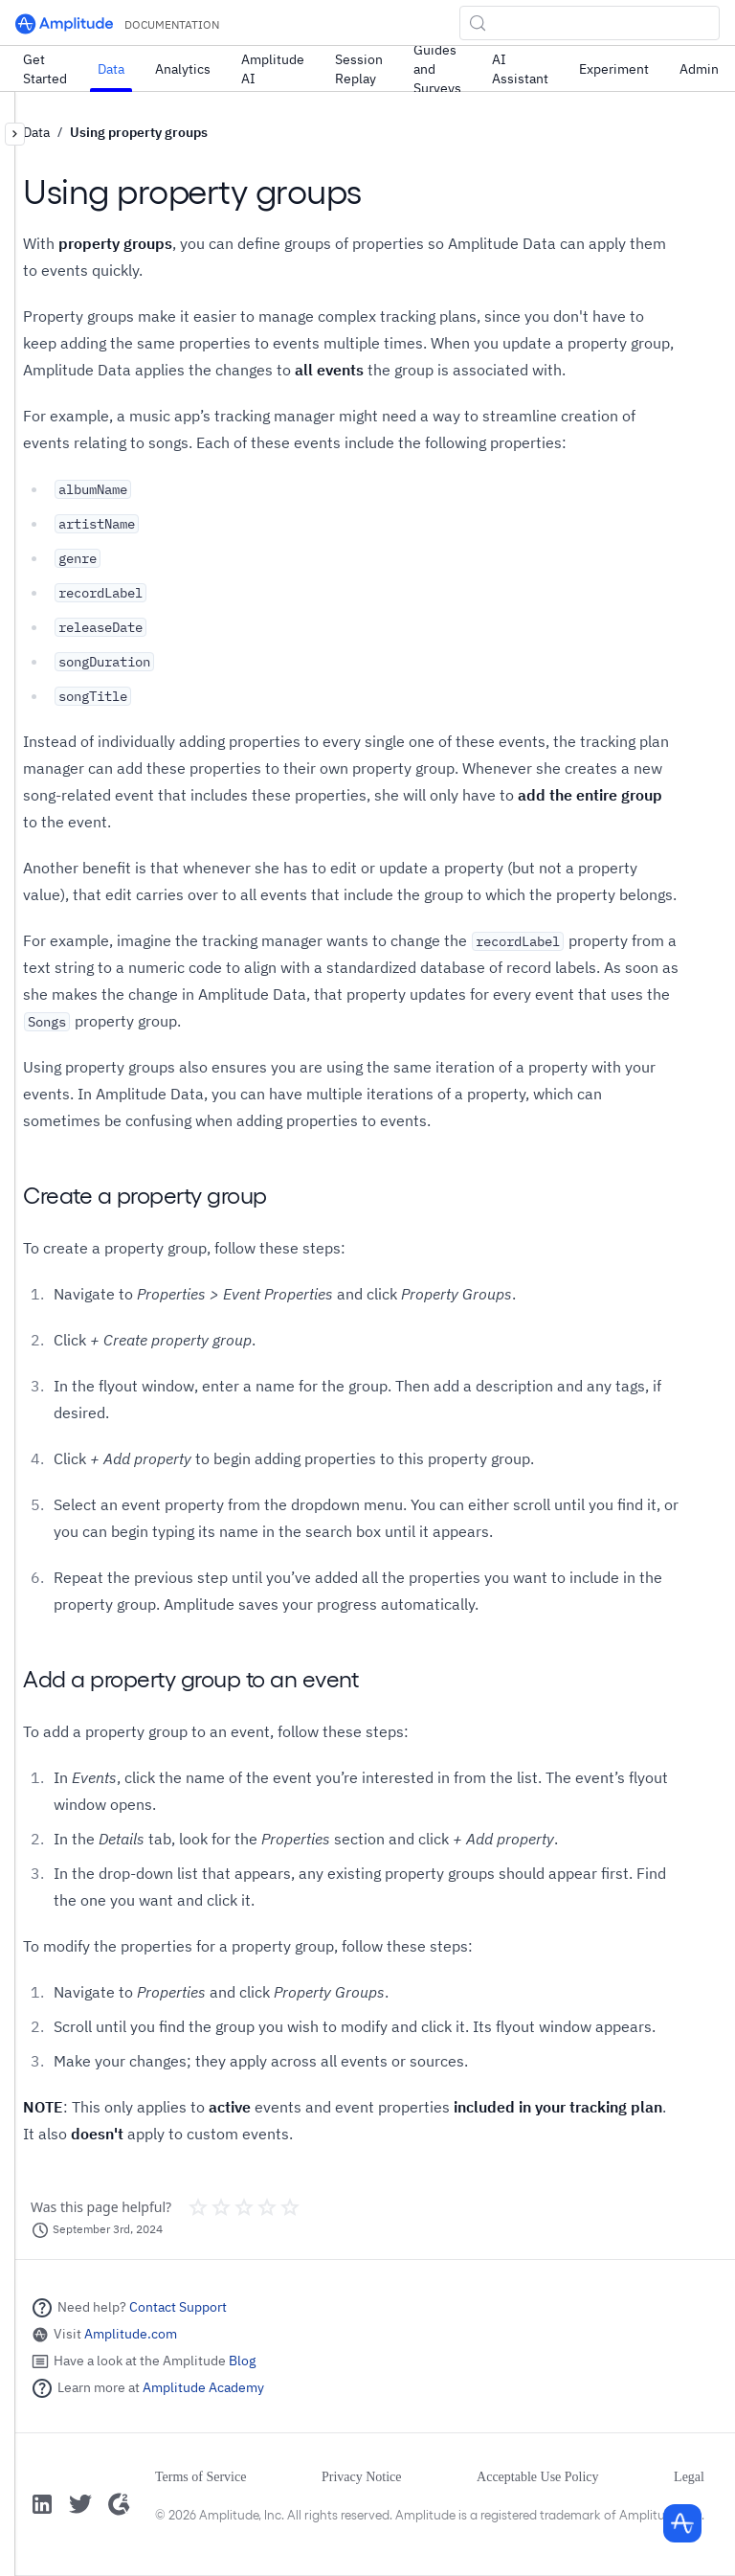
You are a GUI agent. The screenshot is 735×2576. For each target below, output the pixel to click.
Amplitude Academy (203, 2387)
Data (111, 69)
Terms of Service (200, 2477)
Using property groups (139, 132)
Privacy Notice (362, 2477)
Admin (699, 69)
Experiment (614, 69)
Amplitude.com (130, 2333)
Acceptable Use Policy (538, 2477)
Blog (242, 2360)
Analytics (183, 69)
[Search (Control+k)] (589, 23)
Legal (689, 2477)
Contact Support (178, 2307)
